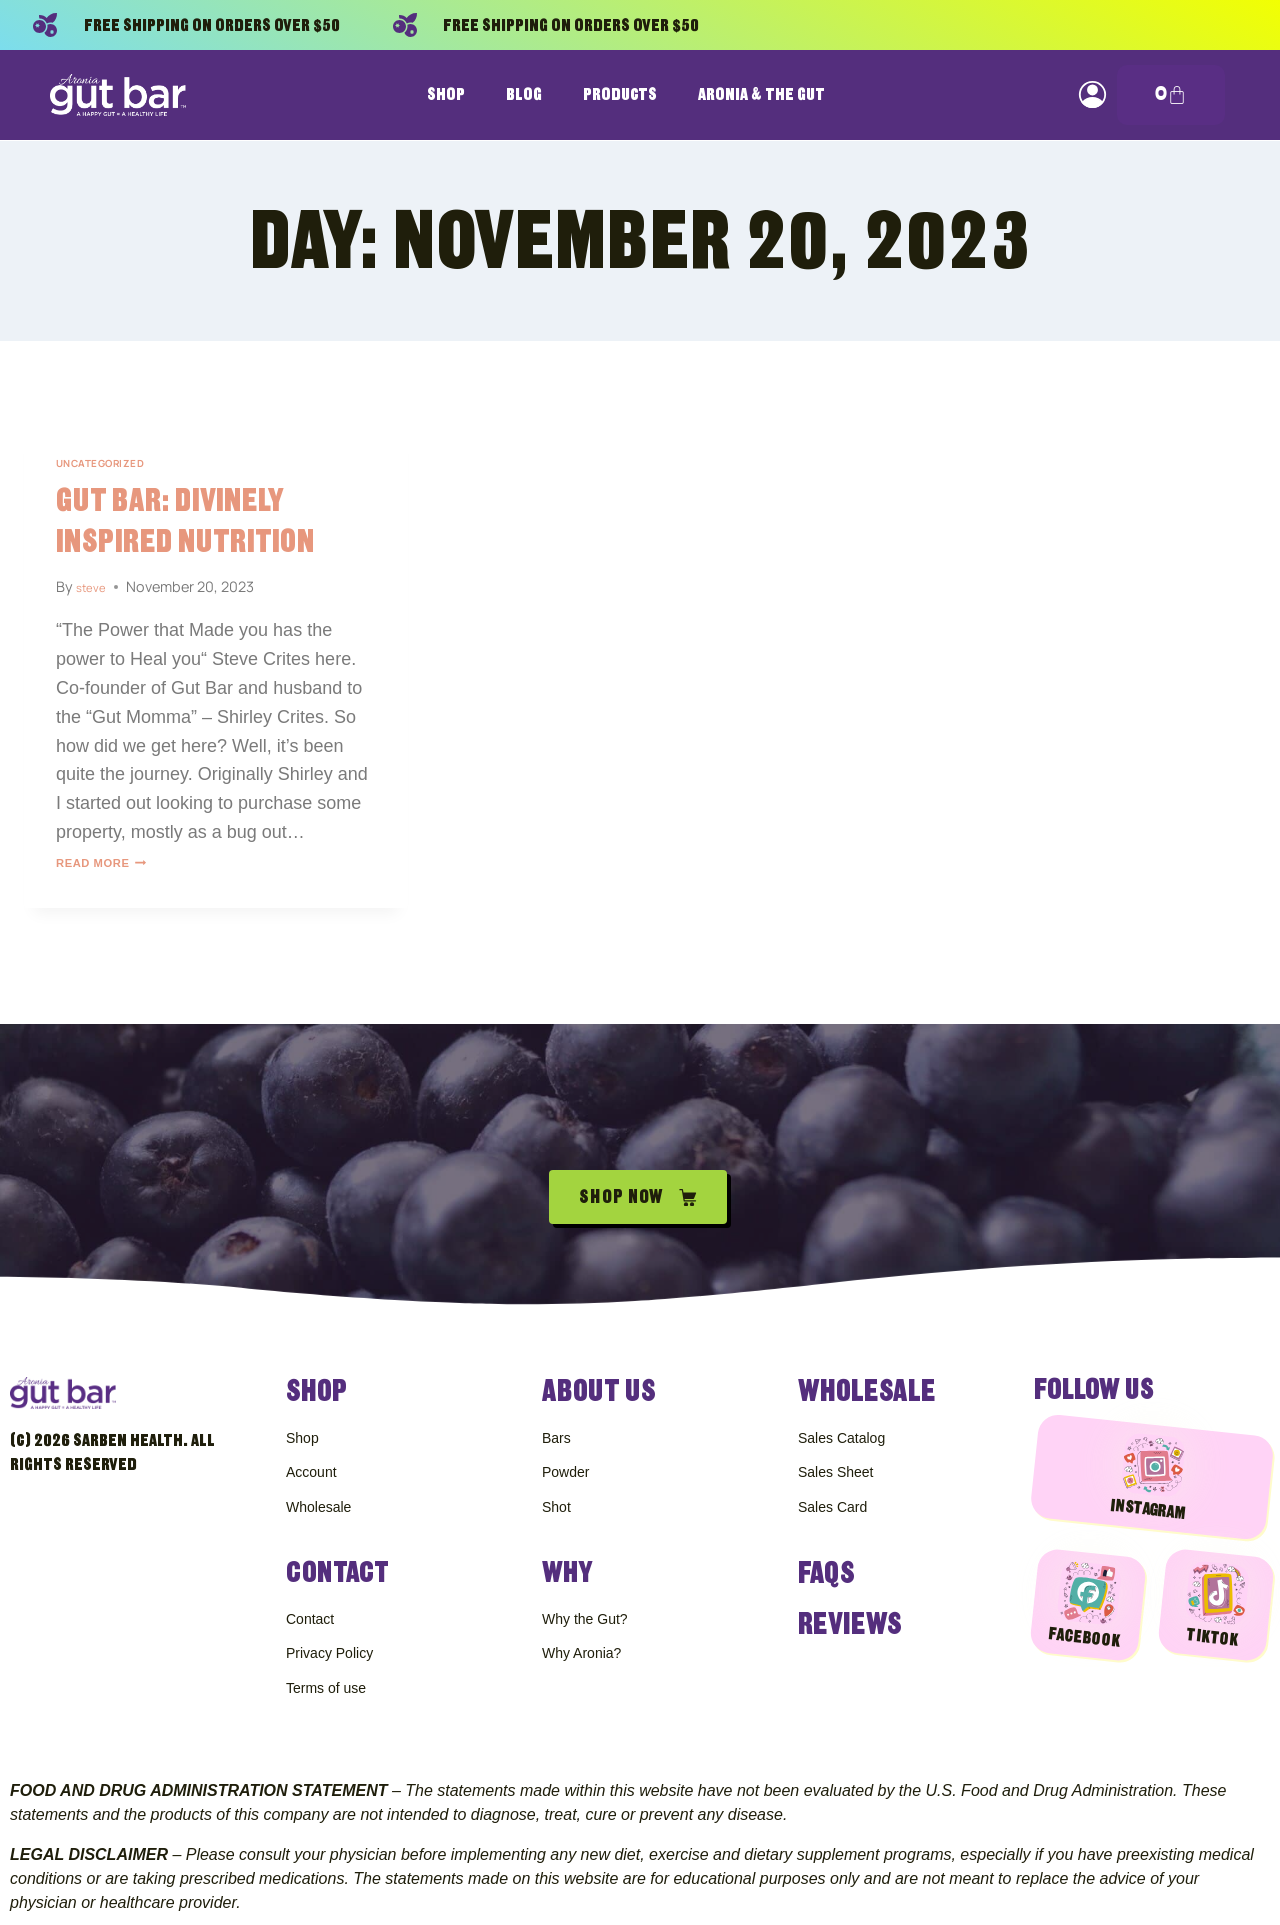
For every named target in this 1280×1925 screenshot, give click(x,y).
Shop (446, 95)
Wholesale (863, 1353)
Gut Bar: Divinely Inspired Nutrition (200, 519)
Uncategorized (111, 462)
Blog (524, 95)
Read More (114, 862)
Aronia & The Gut (761, 95)
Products (620, 95)
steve (94, 586)
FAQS (825, 1553)
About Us (596, 1353)
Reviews (848, 1603)
